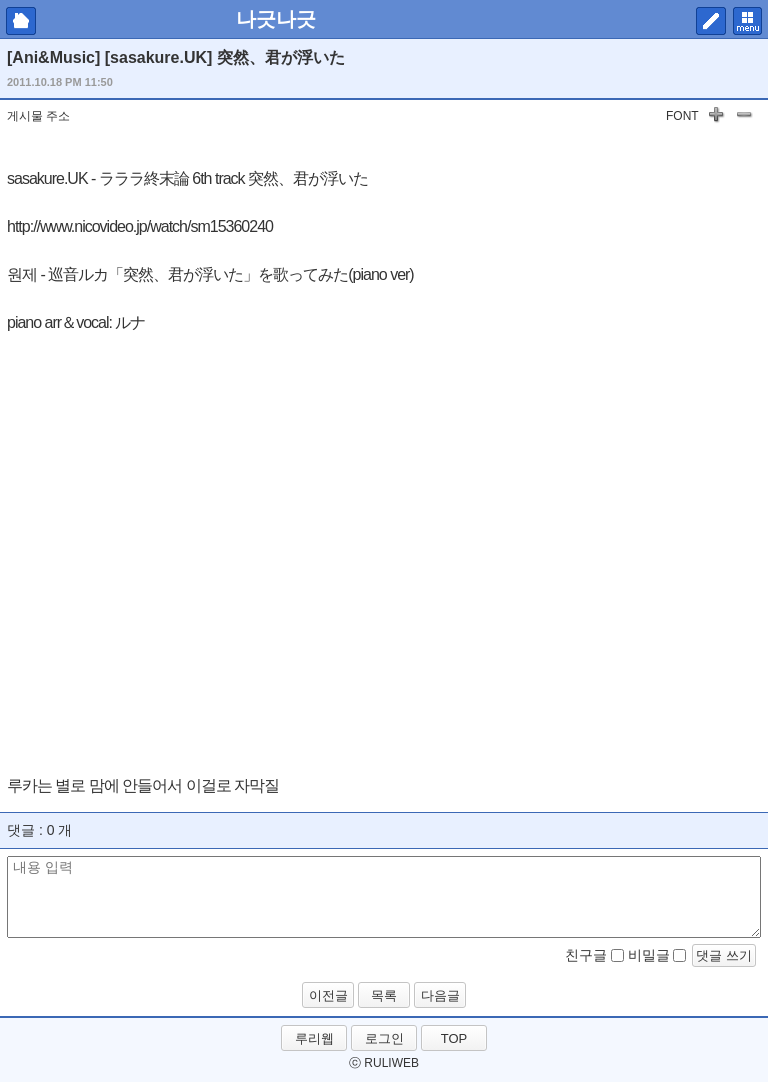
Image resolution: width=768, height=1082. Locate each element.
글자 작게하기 (744, 118)
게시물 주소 (38, 116)
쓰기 (711, 21)
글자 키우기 (716, 118)
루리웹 (314, 1038)
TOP (454, 1038)
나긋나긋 (276, 19)
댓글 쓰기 (724, 955)
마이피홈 (21, 21)
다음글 (440, 995)
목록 (384, 995)
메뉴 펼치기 (747, 21)
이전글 (328, 995)
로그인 (384, 1038)
